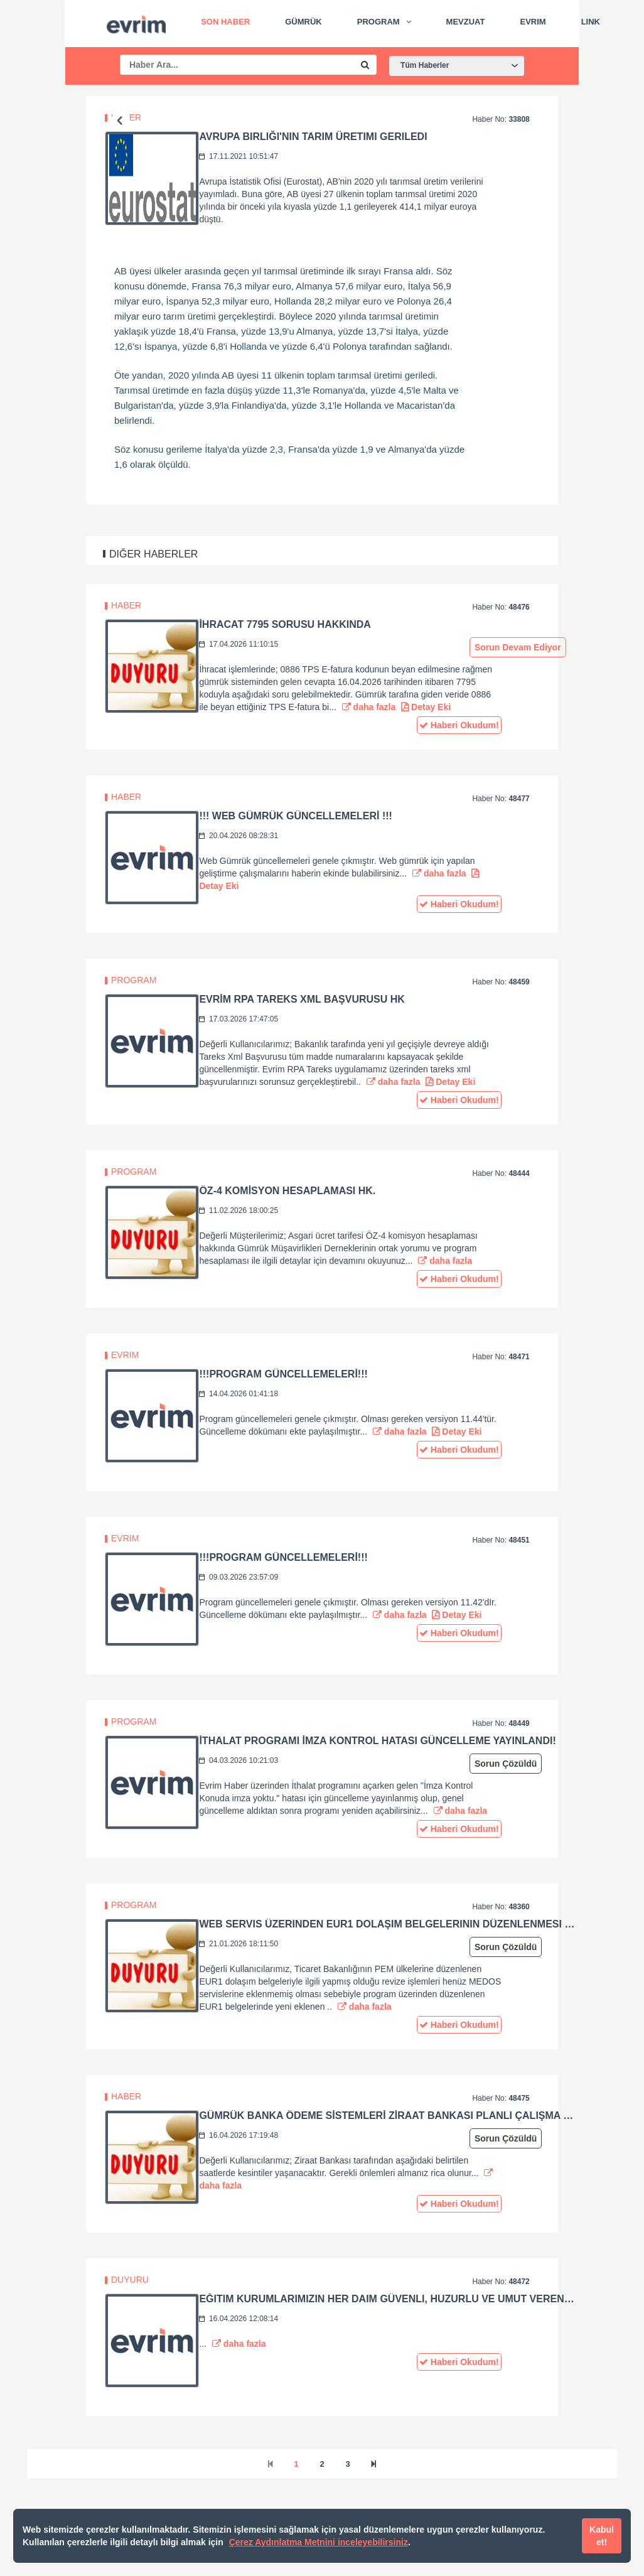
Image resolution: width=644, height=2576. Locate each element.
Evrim (532, 21)
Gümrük (303, 21)
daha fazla (369, 707)
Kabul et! (601, 2536)
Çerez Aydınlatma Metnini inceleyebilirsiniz (318, 2542)
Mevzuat (465, 21)
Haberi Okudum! (459, 725)
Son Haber (225, 21)
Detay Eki (426, 707)
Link (590, 21)
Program (378, 21)
